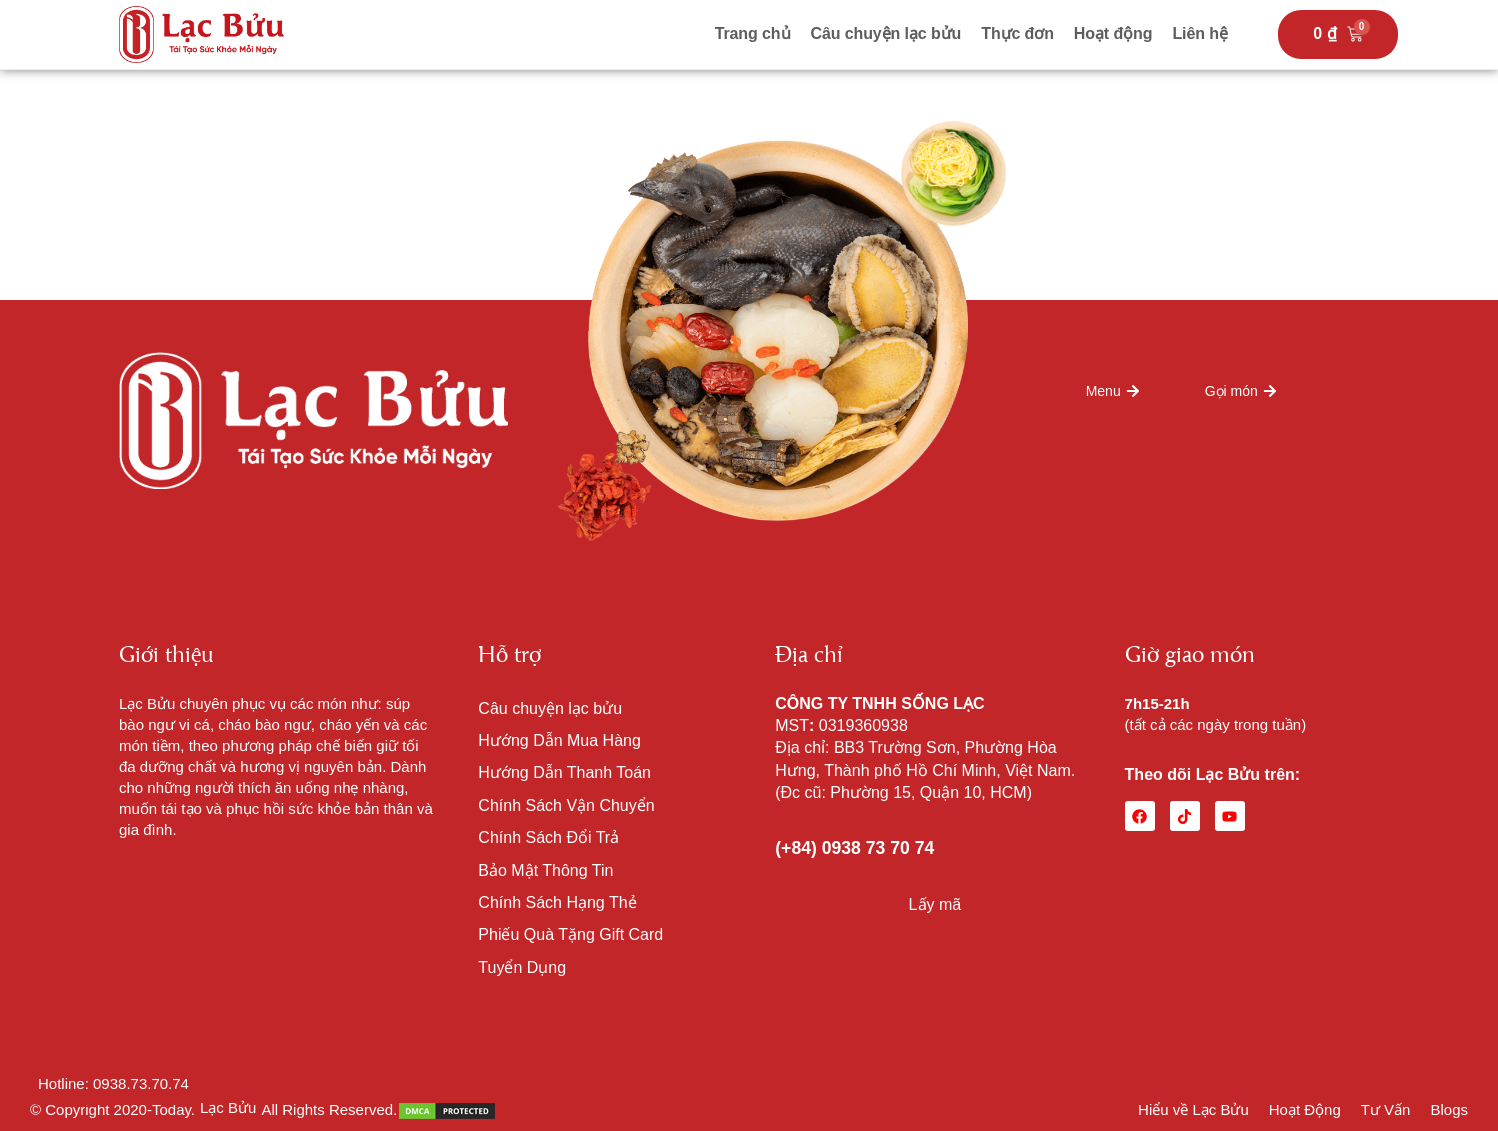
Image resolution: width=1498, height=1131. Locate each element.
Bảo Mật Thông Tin (545, 870)
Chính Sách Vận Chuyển (566, 805)
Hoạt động (1113, 33)
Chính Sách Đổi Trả (548, 837)
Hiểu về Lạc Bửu (1193, 1109)
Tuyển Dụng (522, 967)
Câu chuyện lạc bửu (885, 33)
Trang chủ (753, 33)
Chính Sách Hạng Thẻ (557, 902)
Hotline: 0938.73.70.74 (113, 1083)
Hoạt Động (1305, 1109)
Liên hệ (1199, 33)
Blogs (1449, 1109)
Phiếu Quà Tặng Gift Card (570, 934)
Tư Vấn (1386, 1109)
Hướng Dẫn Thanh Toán (564, 772)
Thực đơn (1017, 33)
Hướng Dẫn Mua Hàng (559, 740)
